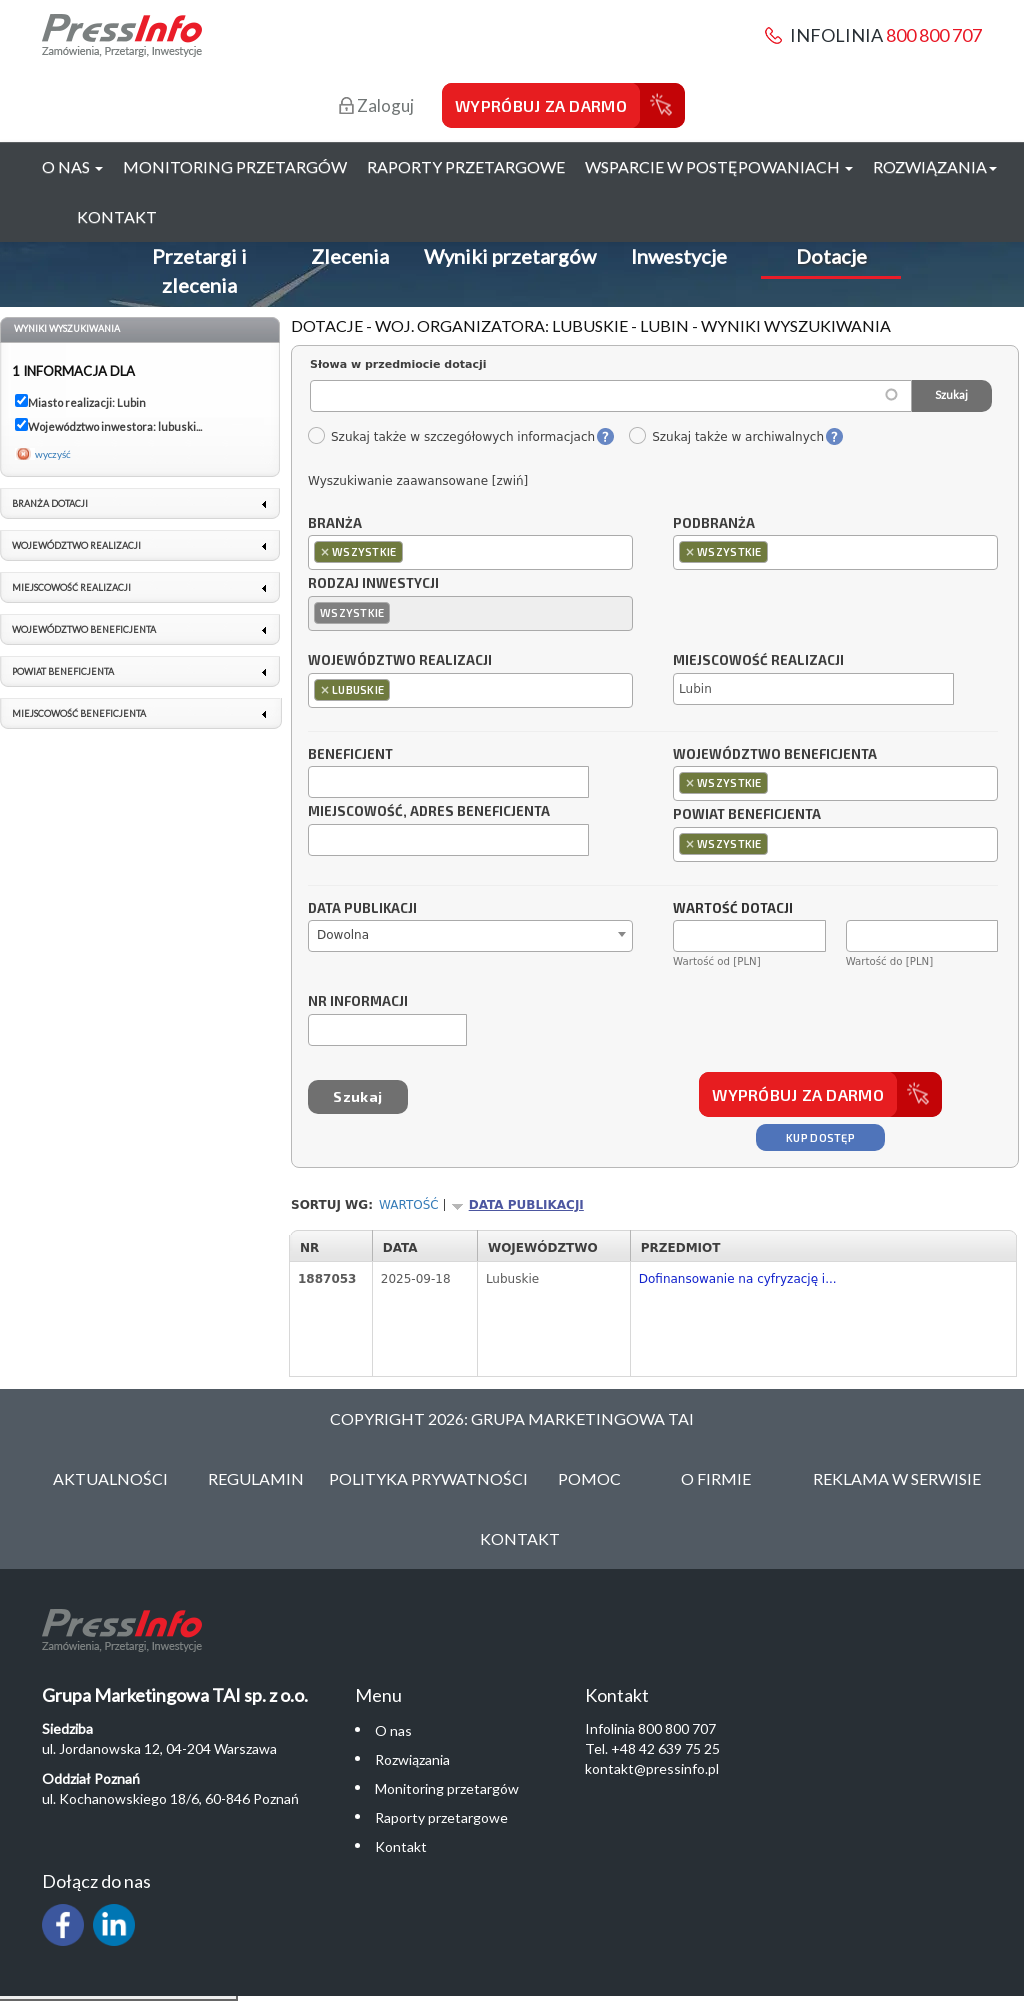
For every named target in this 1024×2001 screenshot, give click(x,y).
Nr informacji (358, 1002)
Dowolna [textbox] (343, 935)
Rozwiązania (412, 1759)
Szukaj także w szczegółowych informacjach (451, 437)
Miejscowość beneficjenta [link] (79, 713)
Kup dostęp (820, 1137)
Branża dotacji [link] (50, 503)
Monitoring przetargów (235, 166)
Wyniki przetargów (510, 256)
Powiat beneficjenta (747, 815)
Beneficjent (350, 755)
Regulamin (256, 1478)
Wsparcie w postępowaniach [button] (719, 166)
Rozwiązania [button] (935, 166)
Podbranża (714, 524)
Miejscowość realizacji (758, 661)
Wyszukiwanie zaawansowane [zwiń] (418, 481)
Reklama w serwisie (897, 1478)
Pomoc (589, 1478)
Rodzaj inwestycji (373, 584)
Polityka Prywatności (428, 1478)
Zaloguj (376, 105)
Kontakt (117, 216)
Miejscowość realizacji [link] (71, 587)
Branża (335, 524)
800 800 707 (934, 35)
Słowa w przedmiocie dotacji (398, 364)
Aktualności (110, 1478)
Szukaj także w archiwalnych (726, 437)
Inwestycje (679, 256)
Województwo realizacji (400, 661)
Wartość (409, 1205)
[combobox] (470, 552)
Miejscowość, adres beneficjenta (429, 812)
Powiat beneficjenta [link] (63, 671)
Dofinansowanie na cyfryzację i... (738, 1279)
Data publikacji (362, 909)
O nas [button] (72, 166)
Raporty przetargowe (466, 166)
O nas (393, 1730)
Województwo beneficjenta (775, 755)
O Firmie (716, 1478)
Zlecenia (350, 256)
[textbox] (412, 551)
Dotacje (831, 256)
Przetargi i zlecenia (199, 270)
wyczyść (53, 454)
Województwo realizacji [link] (76, 545)
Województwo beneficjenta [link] (84, 629)
